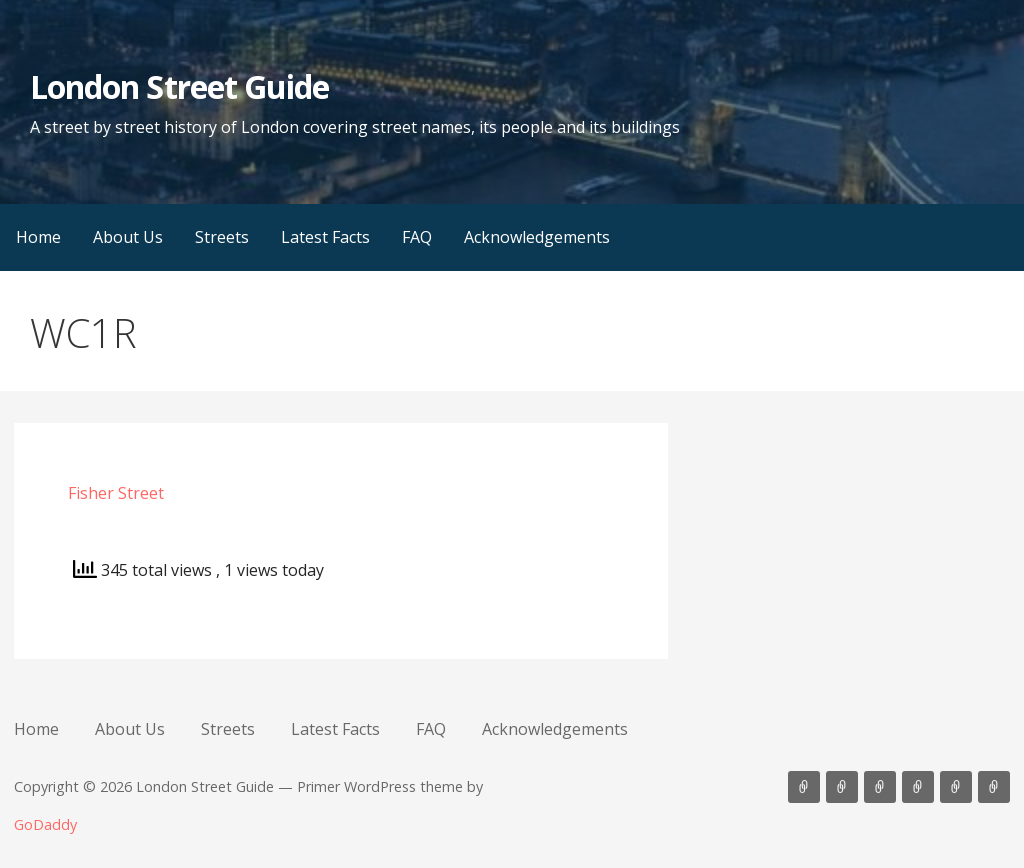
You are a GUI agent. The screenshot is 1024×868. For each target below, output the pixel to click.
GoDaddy (45, 824)
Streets (222, 237)
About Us (128, 237)
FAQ (417, 237)
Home (38, 237)
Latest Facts (325, 237)
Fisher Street (116, 493)
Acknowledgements (537, 237)
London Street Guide (179, 86)
